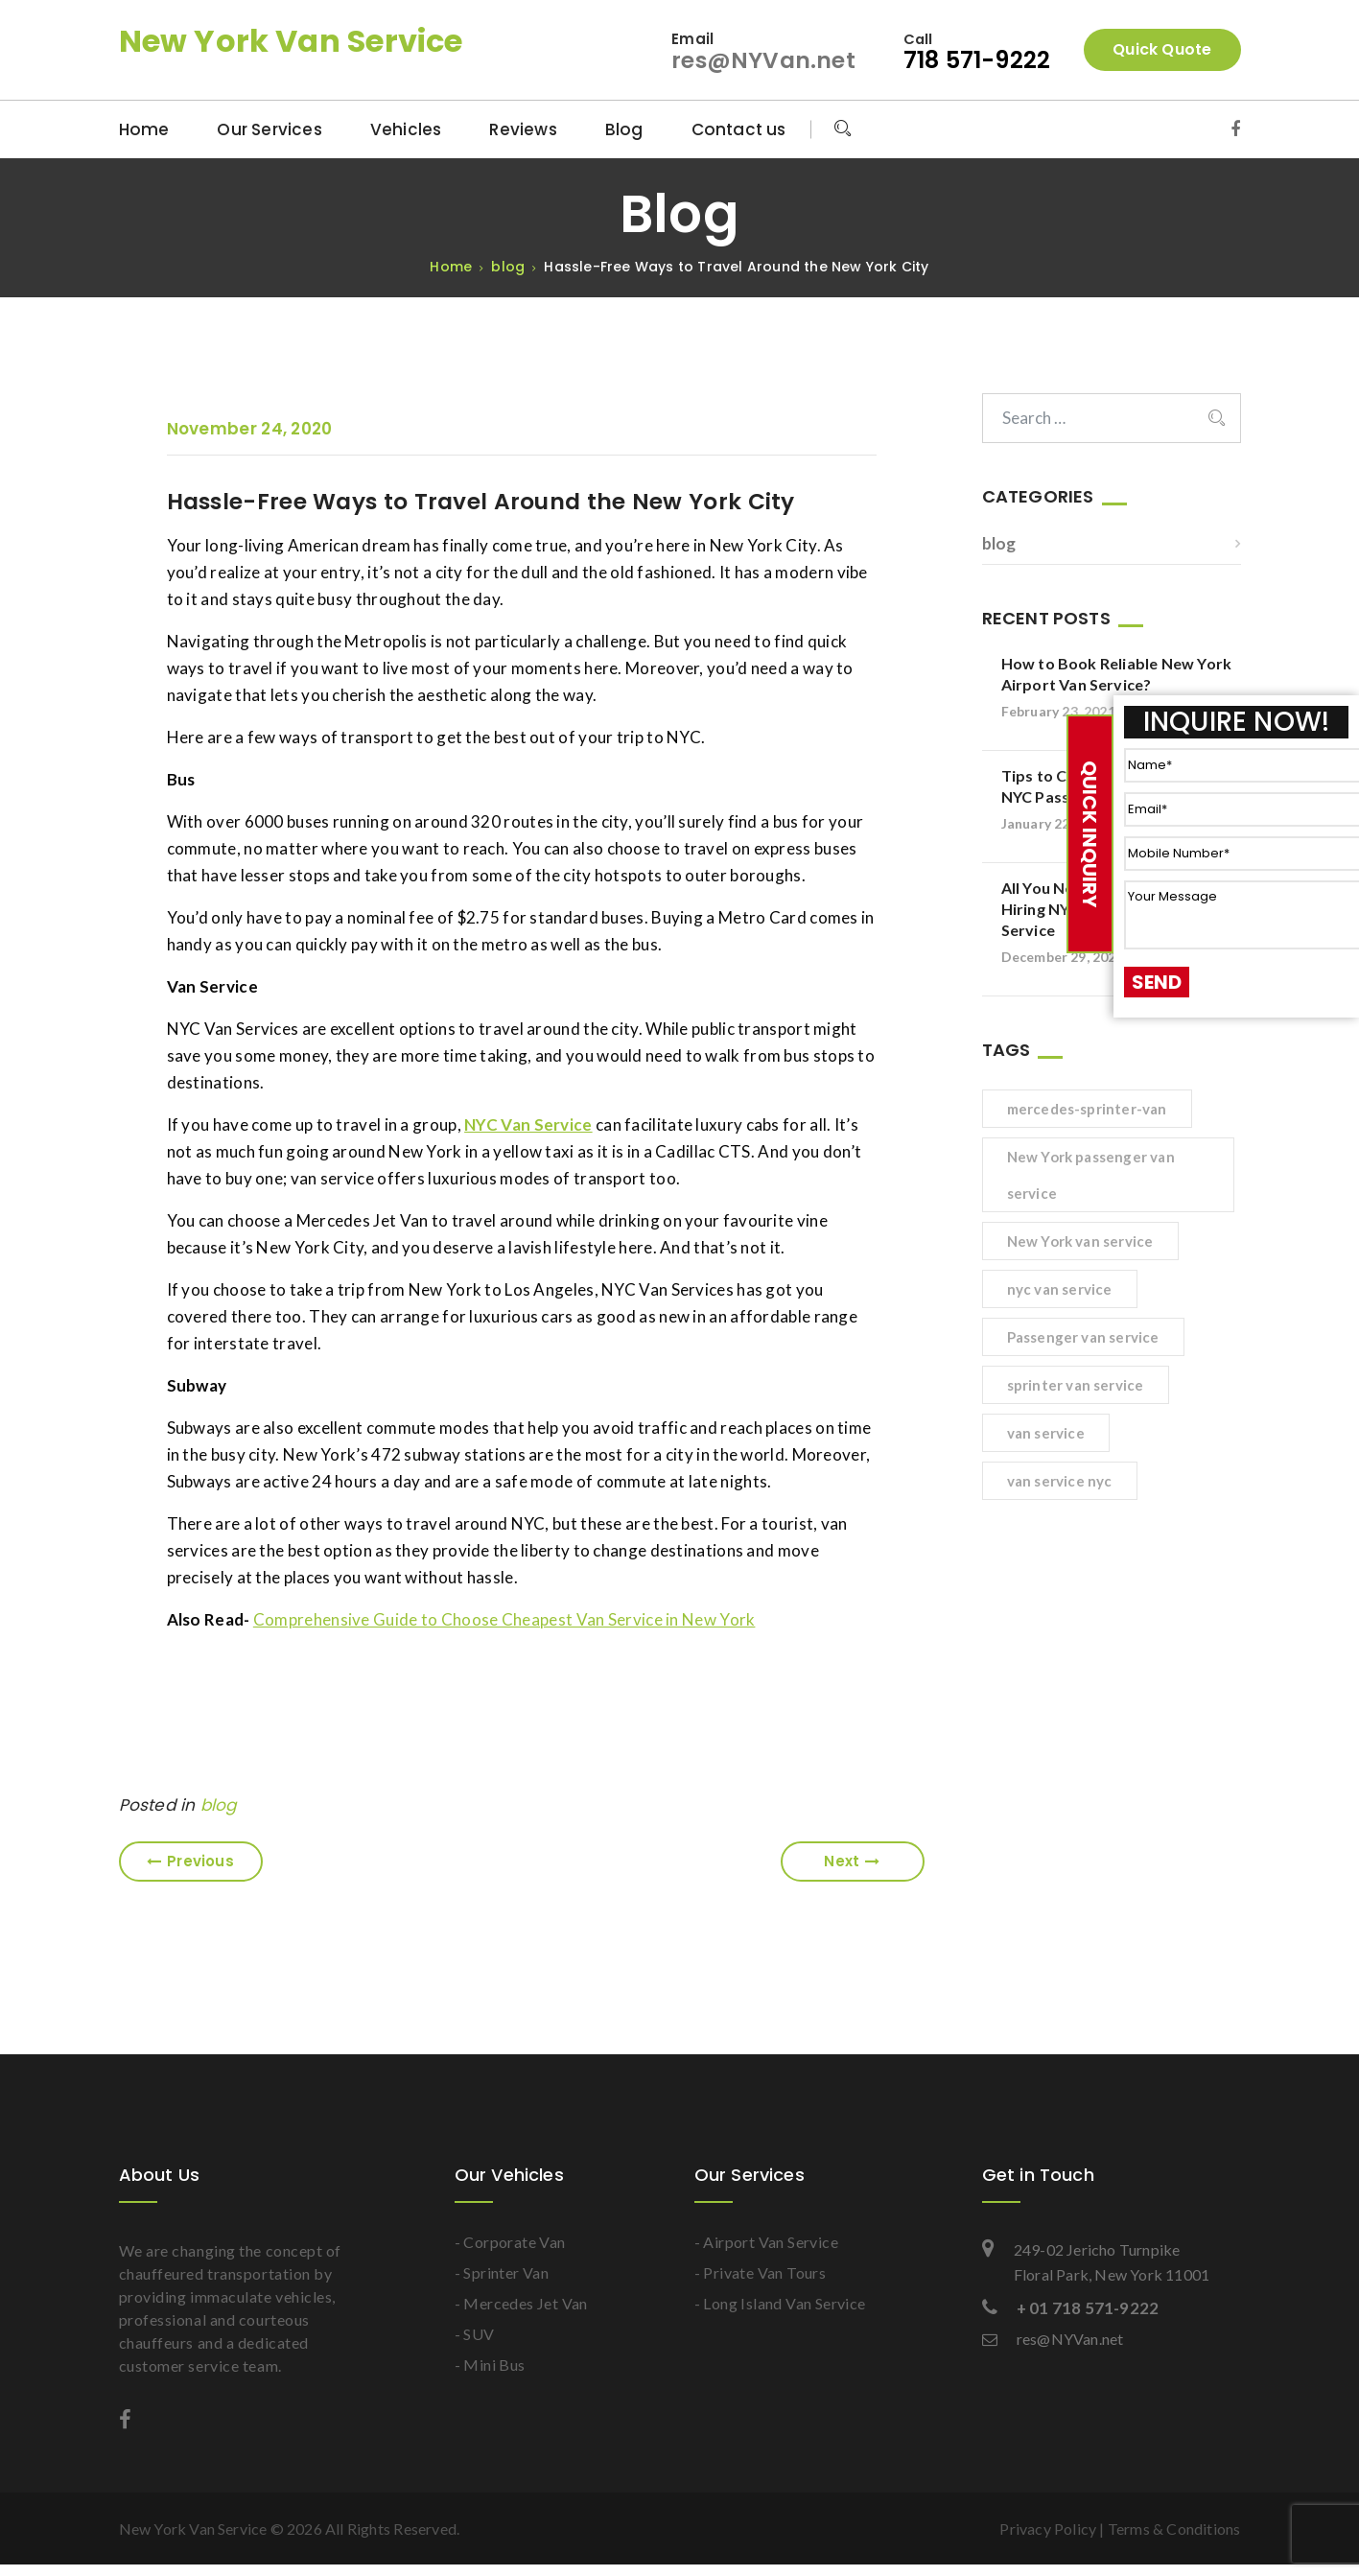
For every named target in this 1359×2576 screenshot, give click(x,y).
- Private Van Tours (760, 2272)
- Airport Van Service (766, 2242)
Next (851, 1861)
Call (918, 39)
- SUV (475, 2334)
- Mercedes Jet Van (521, 2303)
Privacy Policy (1047, 2528)
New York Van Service (291, 41)
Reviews (522, 129)
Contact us (738, 129)
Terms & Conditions (1174, 2528)
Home (144, 129)
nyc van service (1060, 1289)
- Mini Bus (490, 2364)
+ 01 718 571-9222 (1071, 2308)
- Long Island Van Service (780, 2303)
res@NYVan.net (761, 60)
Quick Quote (1162, 49)
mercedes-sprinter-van (1087, 1108)
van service (1046, 1432)
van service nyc (1060, 1480)
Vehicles (406, 129)
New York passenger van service (1091, 1175)
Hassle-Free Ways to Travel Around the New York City (487, 502)
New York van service (1080, 1241)
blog (218, 1804)
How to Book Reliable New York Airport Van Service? (1116, 673)
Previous (190, 1861)
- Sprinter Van (502, 2272)
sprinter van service (1075, 1384)
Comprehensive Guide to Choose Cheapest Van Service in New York (504, 1619)
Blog (624, 129)
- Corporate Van (510, 2242)
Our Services (269, 129)
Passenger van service (1083, 1337)
